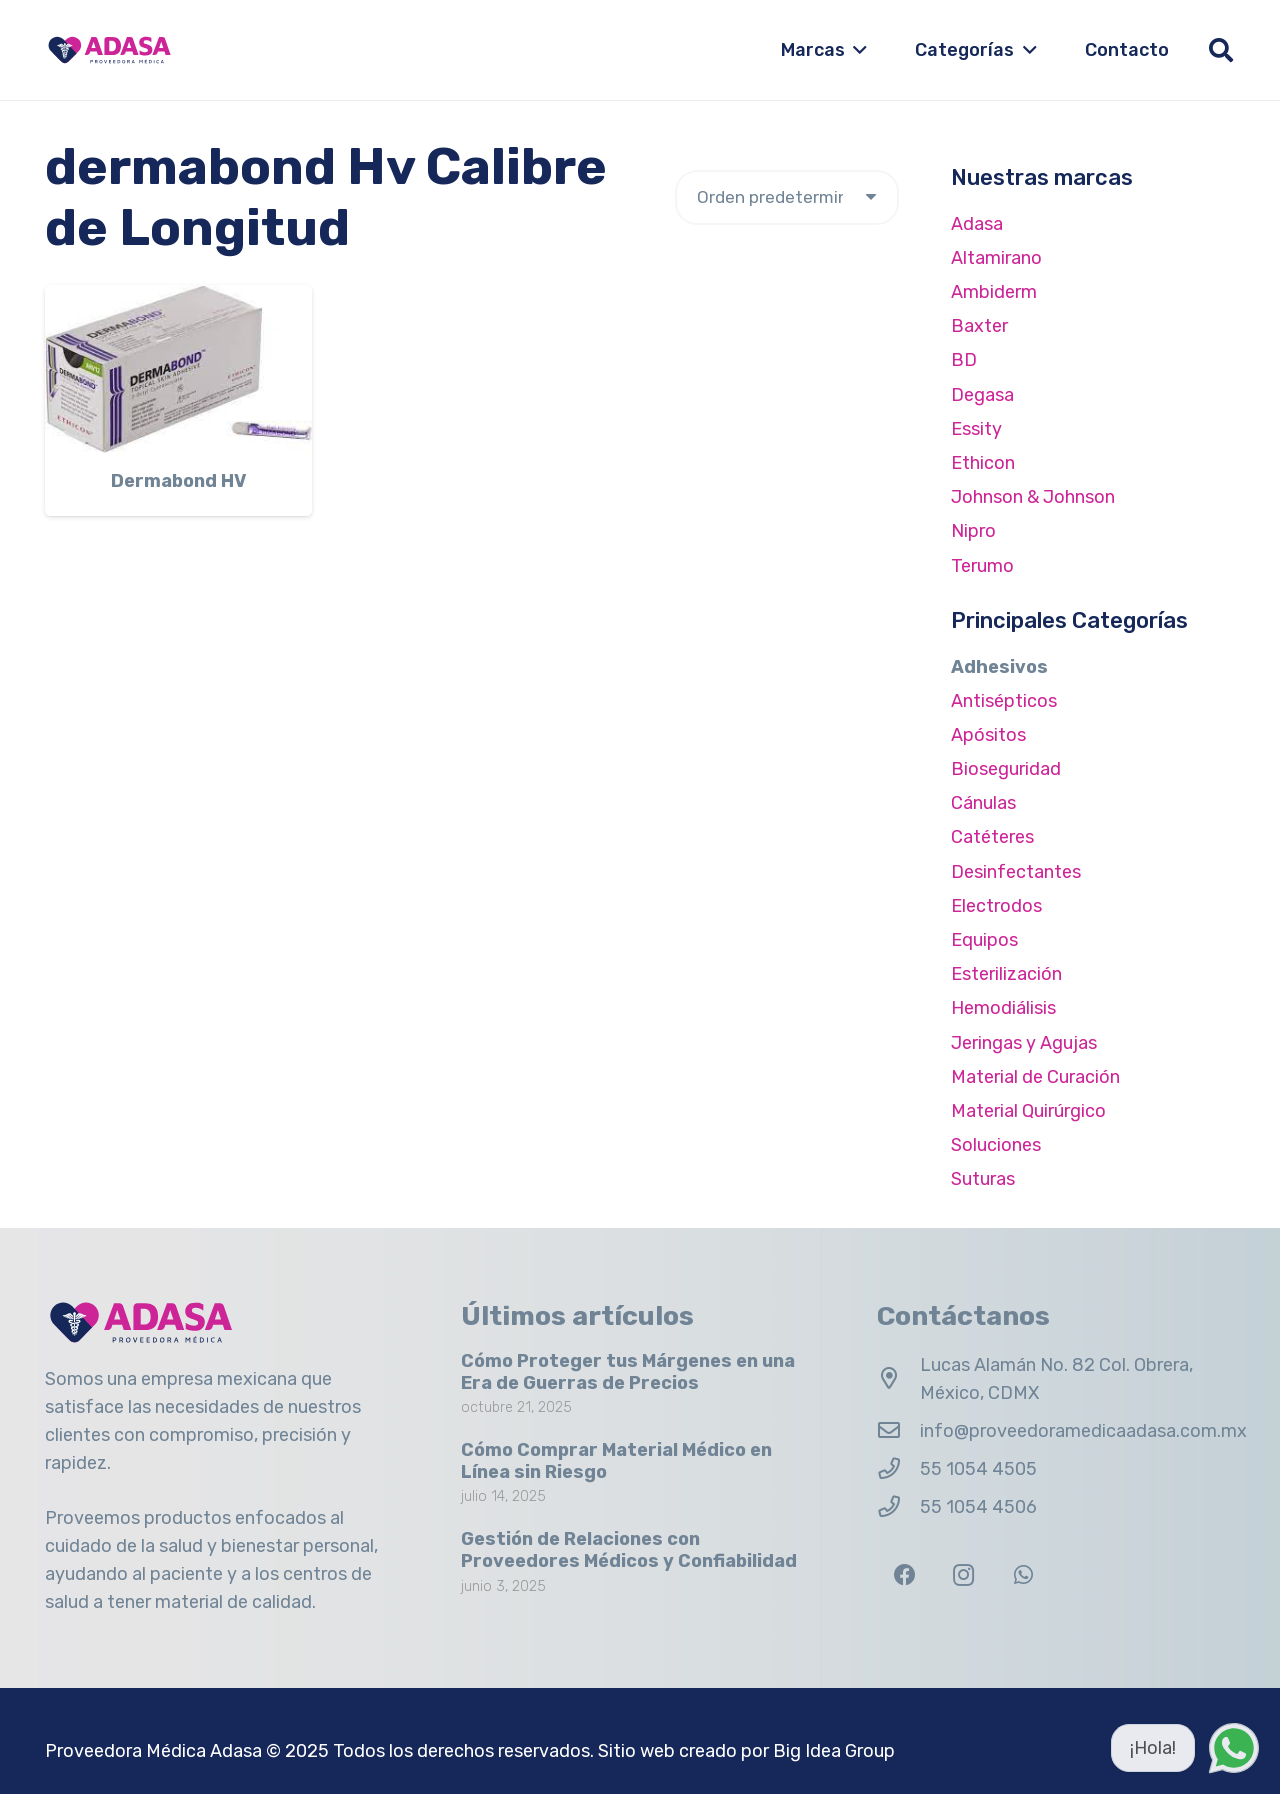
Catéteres (992, 837)
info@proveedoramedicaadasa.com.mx (1083, 1431)
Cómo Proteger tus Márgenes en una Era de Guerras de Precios (628, 1372)
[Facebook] (904, 1575)
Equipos (984, 940)
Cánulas (983, 803)
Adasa (977, 224)
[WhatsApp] (1023, 1575)
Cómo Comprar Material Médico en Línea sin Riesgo (616, 1461)
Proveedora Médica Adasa (153, 1751)
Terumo (982, 566)
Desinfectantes (1016, 872)
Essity (976, 429)
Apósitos (988, 735)
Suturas (983, 1179)
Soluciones (996, 1145)
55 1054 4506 (978, 1507)
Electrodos (996, 906)
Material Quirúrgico (1028, 1111)
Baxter (979, 326)
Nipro (973, 531)
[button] (856, 50)
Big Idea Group (834, 1751)
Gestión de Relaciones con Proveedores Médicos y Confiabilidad (629, 1550)
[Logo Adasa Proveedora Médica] (109, 50)
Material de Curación (1035, 1077)
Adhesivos (999, 667)
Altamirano (996, 258)
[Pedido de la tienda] (787, 197)
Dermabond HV (178, 481)
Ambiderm (994, 292)
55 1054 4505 (978, 1469)
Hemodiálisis (1003, 1008)
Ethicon (983, 463)
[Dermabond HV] (178, 369)
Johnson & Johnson (1033, 497)
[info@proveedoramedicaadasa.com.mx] (898, 1431)
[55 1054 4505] (898, 1469)
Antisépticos (1004, 701)
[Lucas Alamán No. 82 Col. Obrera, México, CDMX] (898, 1379)
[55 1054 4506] (898, 1507)
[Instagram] (963, 1575)
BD (964, 360)
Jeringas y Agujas (1024, 1043)
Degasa (982, 395)
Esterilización (1006, 974)
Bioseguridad (1006, 769)
